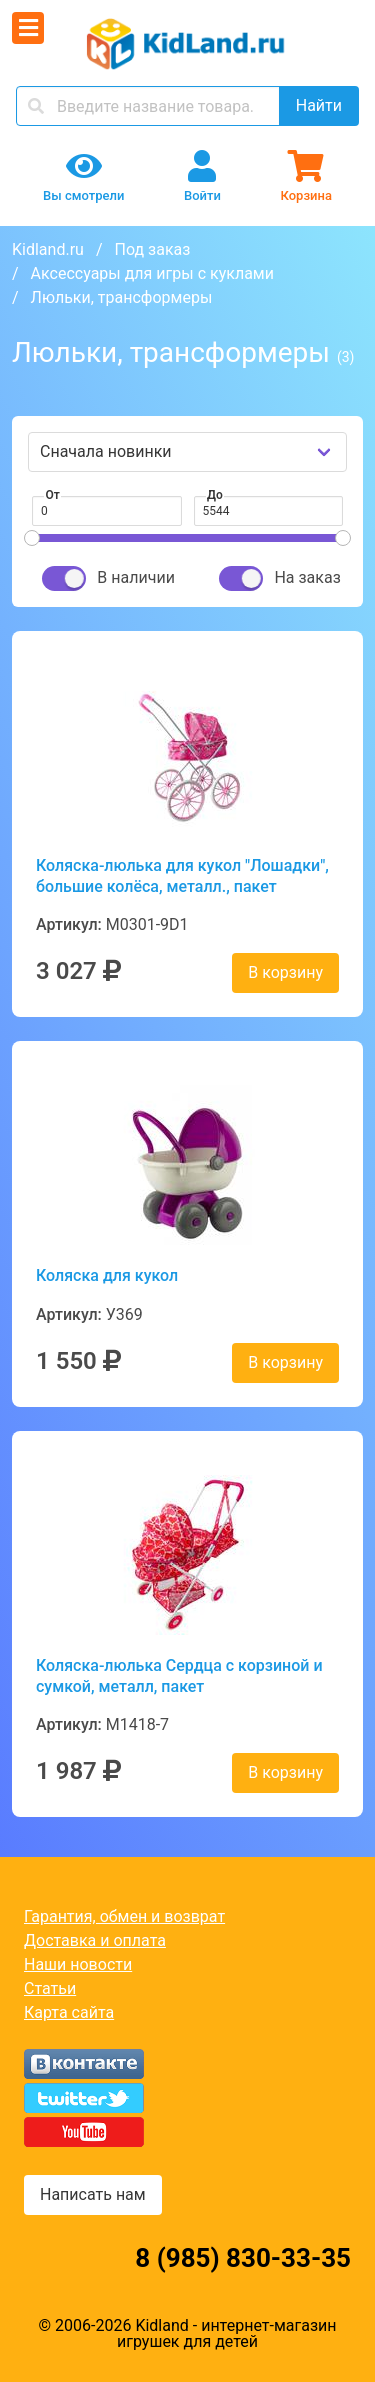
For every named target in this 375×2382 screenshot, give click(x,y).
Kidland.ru (48, 249)
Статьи (50, 1988)
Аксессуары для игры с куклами (152, 273)
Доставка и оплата (95, 1940)
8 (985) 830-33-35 (243, 2258)
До (215, 495)
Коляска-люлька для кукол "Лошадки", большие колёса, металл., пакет (182, 876)
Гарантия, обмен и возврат (124, 1916)
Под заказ (152, 249)
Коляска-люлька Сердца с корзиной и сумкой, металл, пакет (179, 1676)
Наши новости (78, 1964)
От (53, 495)
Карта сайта (69, 2012)
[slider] (32, 538)
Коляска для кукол (107, 1275)
